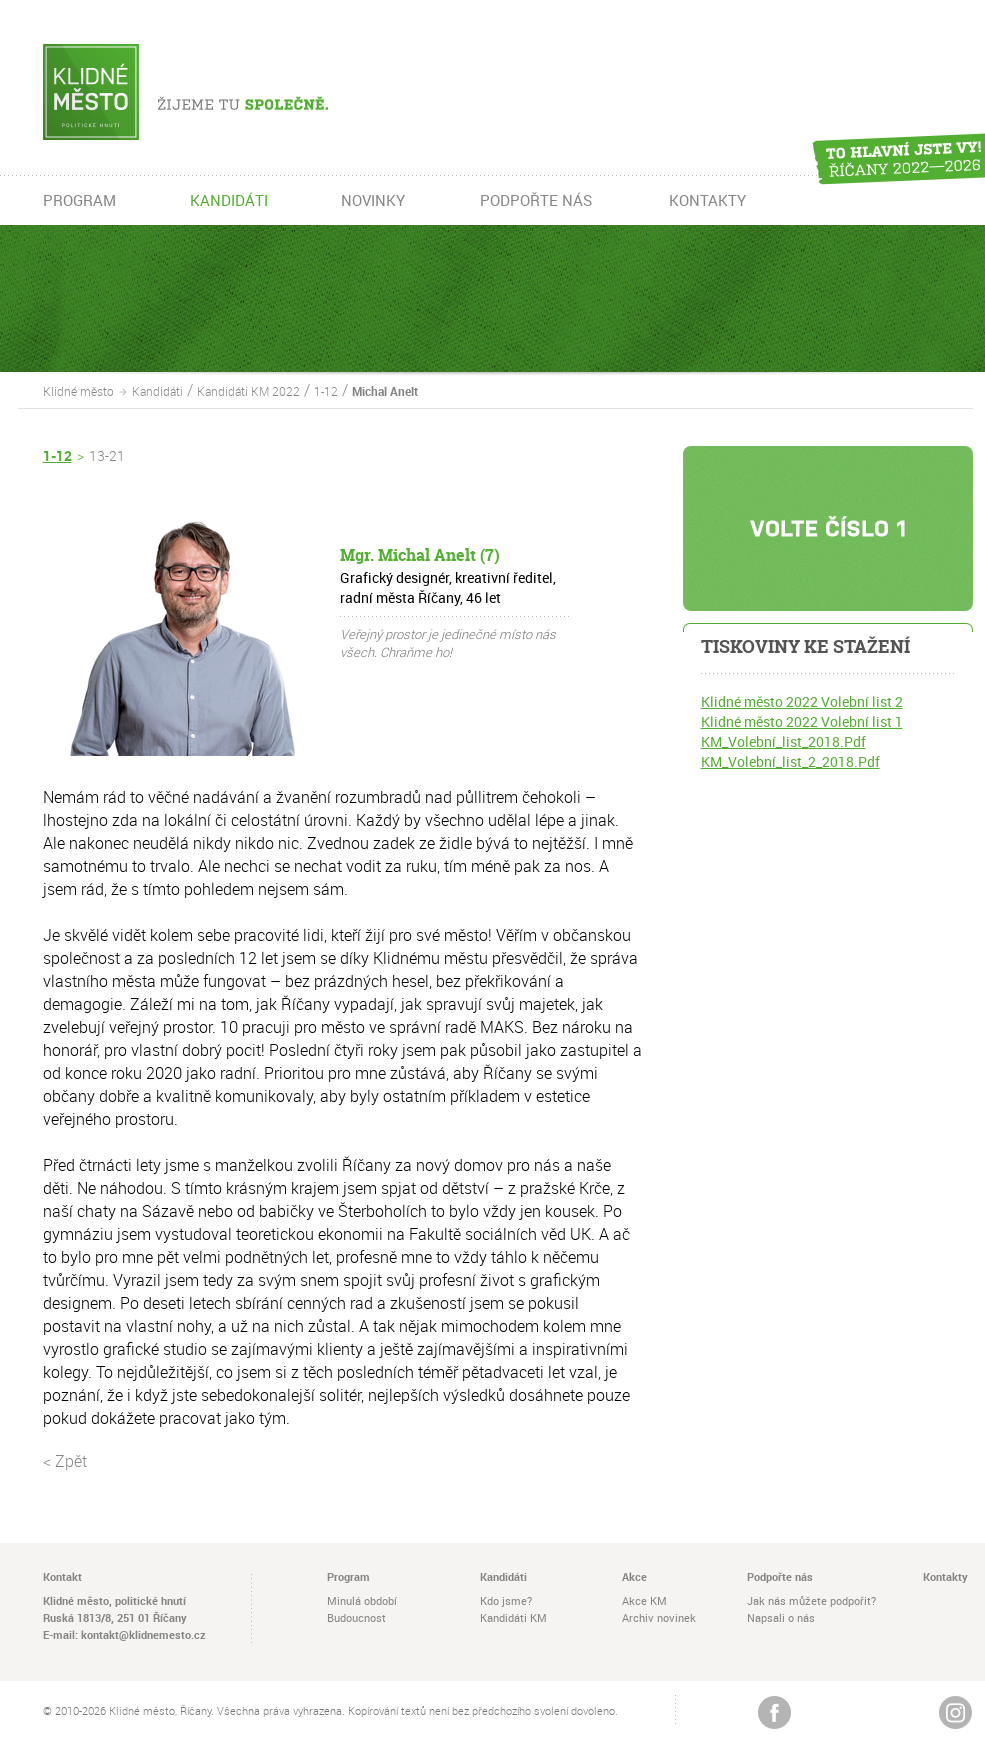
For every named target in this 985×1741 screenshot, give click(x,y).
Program (348, 1576)
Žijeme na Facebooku (774, 1712)
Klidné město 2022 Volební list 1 (802, 721)
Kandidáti (157, 391)
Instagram (955, 1712)
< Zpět (65, 1461)
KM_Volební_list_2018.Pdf (783, 741)
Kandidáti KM (513, 1617)
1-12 (326, 391)
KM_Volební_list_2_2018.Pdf (790, 761)
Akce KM (644, 1600)
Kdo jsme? (506, 1600)
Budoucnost (356, 1617)
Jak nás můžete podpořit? (811, 1600)
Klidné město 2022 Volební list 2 (802, 701)
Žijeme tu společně (215, 92)
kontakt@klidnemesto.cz (143, 1634)
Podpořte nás (780, 1576)
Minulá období (362, 1600)
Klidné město (78, 391)
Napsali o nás (781, 1617)
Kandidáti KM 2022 (248, 391)
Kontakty (945, 1576)
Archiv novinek (659, 1617)
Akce (634, 1576)
